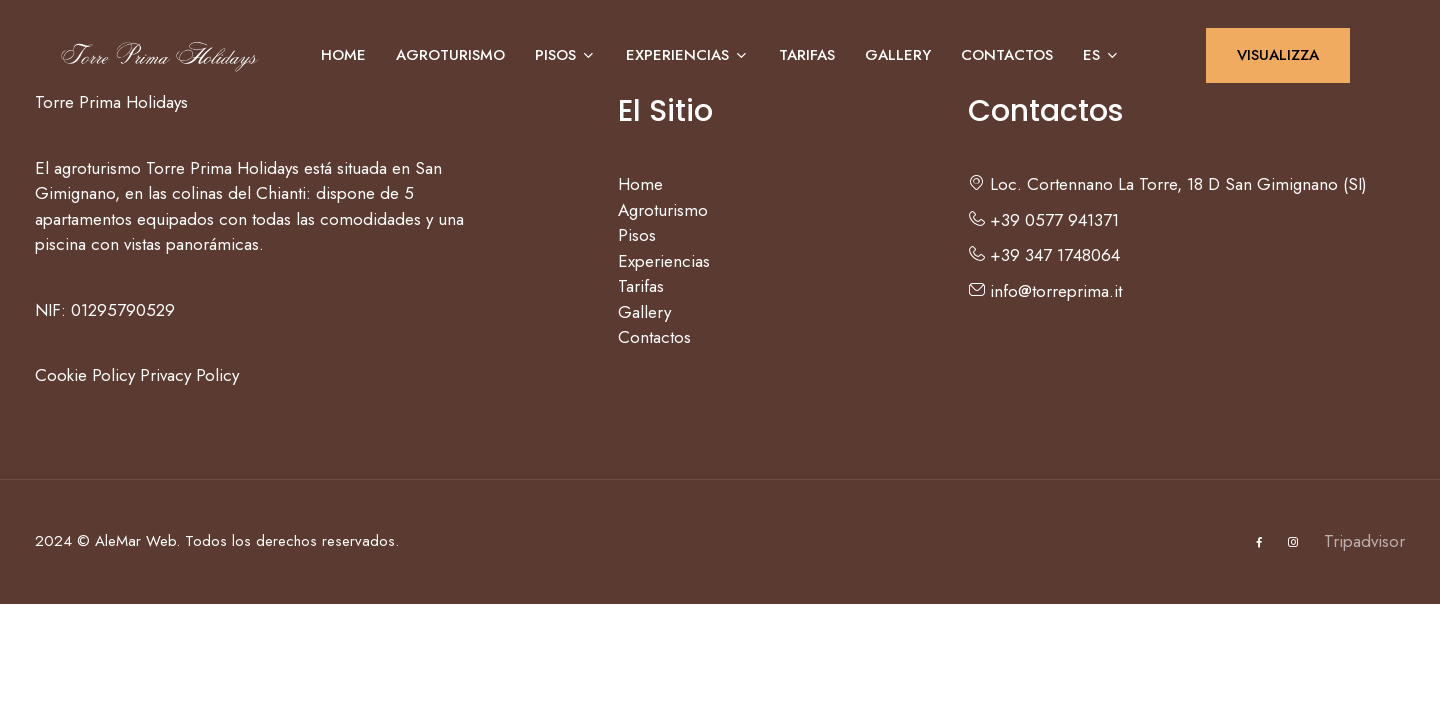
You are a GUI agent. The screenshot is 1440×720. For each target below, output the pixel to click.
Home (343, 55)
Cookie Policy (85, 375)
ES (1101, 55)
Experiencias (687, 55)
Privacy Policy (189, 375)
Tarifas (807, 55)
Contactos (1007, 55)
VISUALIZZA (1278, 55)
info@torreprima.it (1045, 291)
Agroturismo (450, 55)
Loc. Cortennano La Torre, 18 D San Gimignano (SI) (1167, 184)
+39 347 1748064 (1044, 255)
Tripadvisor (1364, 541)
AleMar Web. (137, 541)
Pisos (565, 55)
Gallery (898, 55)
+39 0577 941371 (1043, 220)
